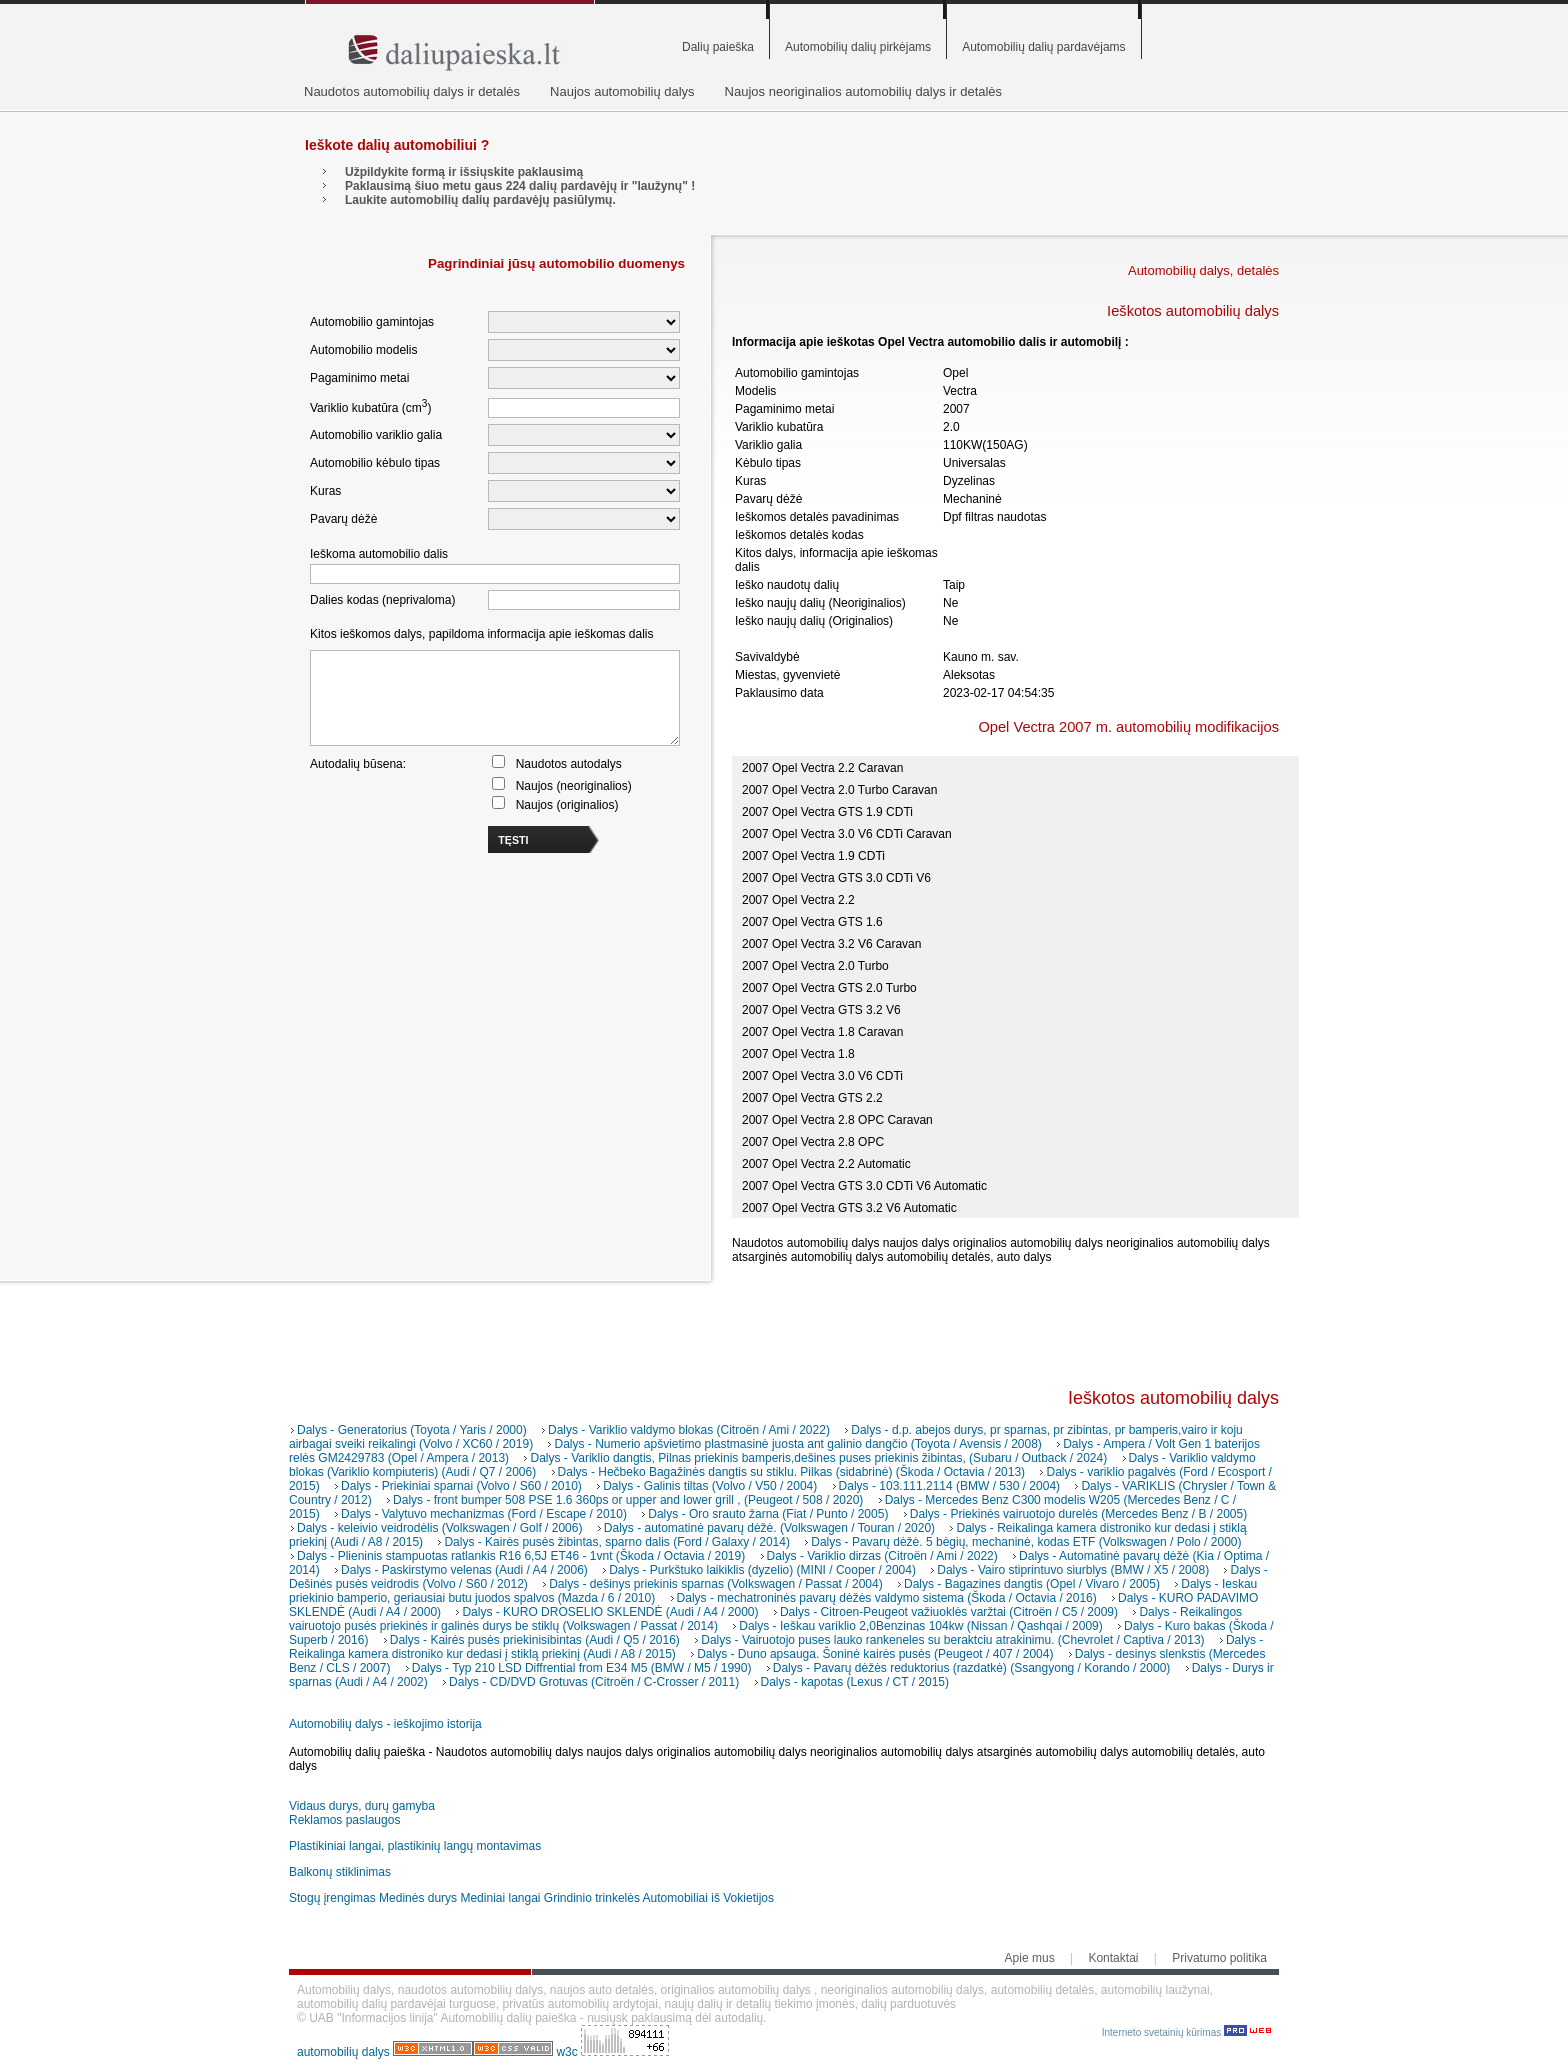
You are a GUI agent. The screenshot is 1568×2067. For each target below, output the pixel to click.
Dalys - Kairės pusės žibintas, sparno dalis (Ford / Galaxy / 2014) (616, 1542)
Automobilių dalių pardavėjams (1043, 47)
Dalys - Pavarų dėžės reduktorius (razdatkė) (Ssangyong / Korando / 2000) (972, 1668)
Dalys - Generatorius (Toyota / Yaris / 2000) (412, 1430)
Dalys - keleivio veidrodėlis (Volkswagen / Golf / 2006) (439, 1528)
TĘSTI (513, 840)
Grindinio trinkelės (592, 1898)
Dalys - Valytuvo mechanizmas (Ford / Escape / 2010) (484, 1514)
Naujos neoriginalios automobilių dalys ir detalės (864, 91)
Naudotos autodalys (569, 764)
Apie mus (1030, 1958)
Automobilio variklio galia (376, 435)
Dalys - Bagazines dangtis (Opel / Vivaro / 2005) (1032, 1584)
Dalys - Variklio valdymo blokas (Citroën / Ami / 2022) (689, 1430)
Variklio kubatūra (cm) (370, 406)
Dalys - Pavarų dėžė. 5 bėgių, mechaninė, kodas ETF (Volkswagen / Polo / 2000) (1026, 1542)
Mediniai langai (500, 1898)
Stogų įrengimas (332, 1898)
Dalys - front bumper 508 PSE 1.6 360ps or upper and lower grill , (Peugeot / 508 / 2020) (628, 1500)
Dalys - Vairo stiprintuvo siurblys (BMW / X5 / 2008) (1073, 1570)
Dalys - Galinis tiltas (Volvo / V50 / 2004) (710, 1486)
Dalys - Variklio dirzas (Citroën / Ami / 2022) (882, 1556)
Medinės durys (418, 1898)
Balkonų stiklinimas (340, 1872)
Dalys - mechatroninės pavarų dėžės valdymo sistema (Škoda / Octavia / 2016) (887, 1598)
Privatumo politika (1219, 1958)
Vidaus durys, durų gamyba (362, 1806)
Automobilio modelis (363, 350)
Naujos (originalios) (567, 805)
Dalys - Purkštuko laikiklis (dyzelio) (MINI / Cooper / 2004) (762, 1570)
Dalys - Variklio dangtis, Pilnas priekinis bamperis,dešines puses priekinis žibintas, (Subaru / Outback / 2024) (818, 1458)
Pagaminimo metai (359, 378)
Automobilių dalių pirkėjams (858, 47)
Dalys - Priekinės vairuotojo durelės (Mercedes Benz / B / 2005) (1078, 1514)
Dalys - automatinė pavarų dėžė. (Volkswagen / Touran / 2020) (769, 1528)
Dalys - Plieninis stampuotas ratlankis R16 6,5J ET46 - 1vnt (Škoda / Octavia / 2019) (521, 1556)
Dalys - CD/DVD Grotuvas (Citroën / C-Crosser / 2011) (594, 1682)
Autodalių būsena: (358, 764)
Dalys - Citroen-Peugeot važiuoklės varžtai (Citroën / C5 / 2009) (949, 1612)
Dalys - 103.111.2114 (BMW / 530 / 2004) (949, 1486)
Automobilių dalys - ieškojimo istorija (385, 1724)
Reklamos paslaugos (344, 1820)
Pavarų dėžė (343, 519)
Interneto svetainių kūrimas (1186, 2032)
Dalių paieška (718, 47)
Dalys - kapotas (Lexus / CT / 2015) (855, 1682)
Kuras (325, 491)
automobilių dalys (343, 2052)
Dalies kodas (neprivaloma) (382, 600)
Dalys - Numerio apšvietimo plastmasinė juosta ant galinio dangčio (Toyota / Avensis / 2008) (797, 1444)
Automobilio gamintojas (372, 322)
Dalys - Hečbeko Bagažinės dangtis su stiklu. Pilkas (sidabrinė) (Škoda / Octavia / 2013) (792, 1472)
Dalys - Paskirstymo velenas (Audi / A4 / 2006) (464, 1570)
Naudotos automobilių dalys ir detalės (412, 91)
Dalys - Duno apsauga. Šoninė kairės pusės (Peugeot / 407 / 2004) (875, 1654)
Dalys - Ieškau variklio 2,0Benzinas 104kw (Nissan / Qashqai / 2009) (921, 1626)
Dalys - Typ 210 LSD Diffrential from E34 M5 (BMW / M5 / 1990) (582, 1668)
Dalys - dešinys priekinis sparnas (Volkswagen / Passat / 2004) (716, 1584)
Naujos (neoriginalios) (574, 786)
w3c (568, 2052)
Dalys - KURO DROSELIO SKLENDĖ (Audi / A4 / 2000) (610, 1612)
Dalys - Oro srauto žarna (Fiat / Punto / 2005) (768, 1514)
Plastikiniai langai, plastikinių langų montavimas (415, 1846)
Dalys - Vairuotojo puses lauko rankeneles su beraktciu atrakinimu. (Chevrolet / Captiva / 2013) (952, 1640)
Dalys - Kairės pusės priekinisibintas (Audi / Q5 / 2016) (535, 1640)
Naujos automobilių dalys (622, 91)
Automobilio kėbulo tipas (375, 463)
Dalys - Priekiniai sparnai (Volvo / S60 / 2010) (461, 1486)
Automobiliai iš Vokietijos (708, 1898)
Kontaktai (1113, 1958)
